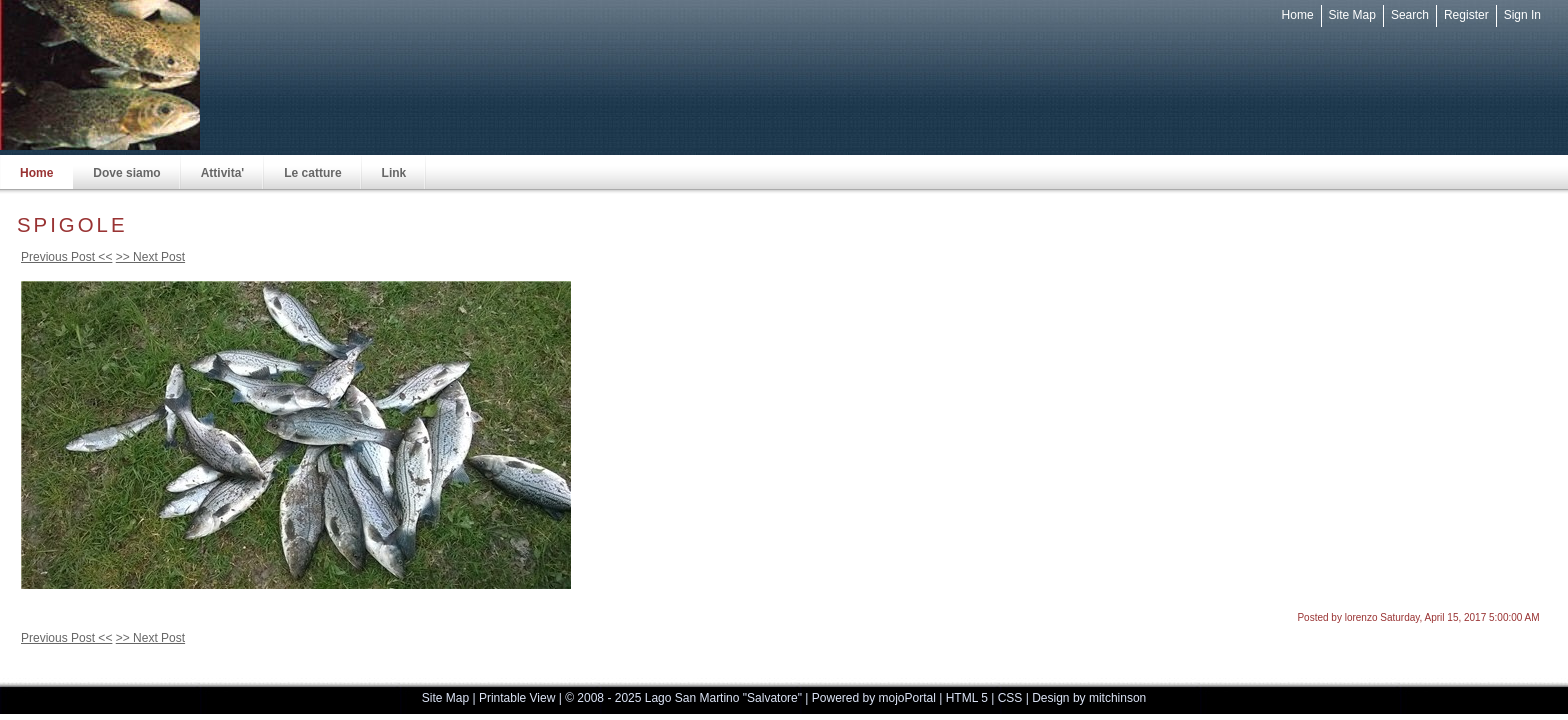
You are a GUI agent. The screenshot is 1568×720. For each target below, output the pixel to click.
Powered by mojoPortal (874, 698)
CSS (1010, 698)
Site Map (1352, 15)
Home (1298, 15)
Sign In (1522, 15)
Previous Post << (66, 257)
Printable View (517, 698)
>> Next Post (150, 257)
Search (1410, 15)
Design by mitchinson (1089, 698)
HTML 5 (967, 698)
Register (1466, 15)
